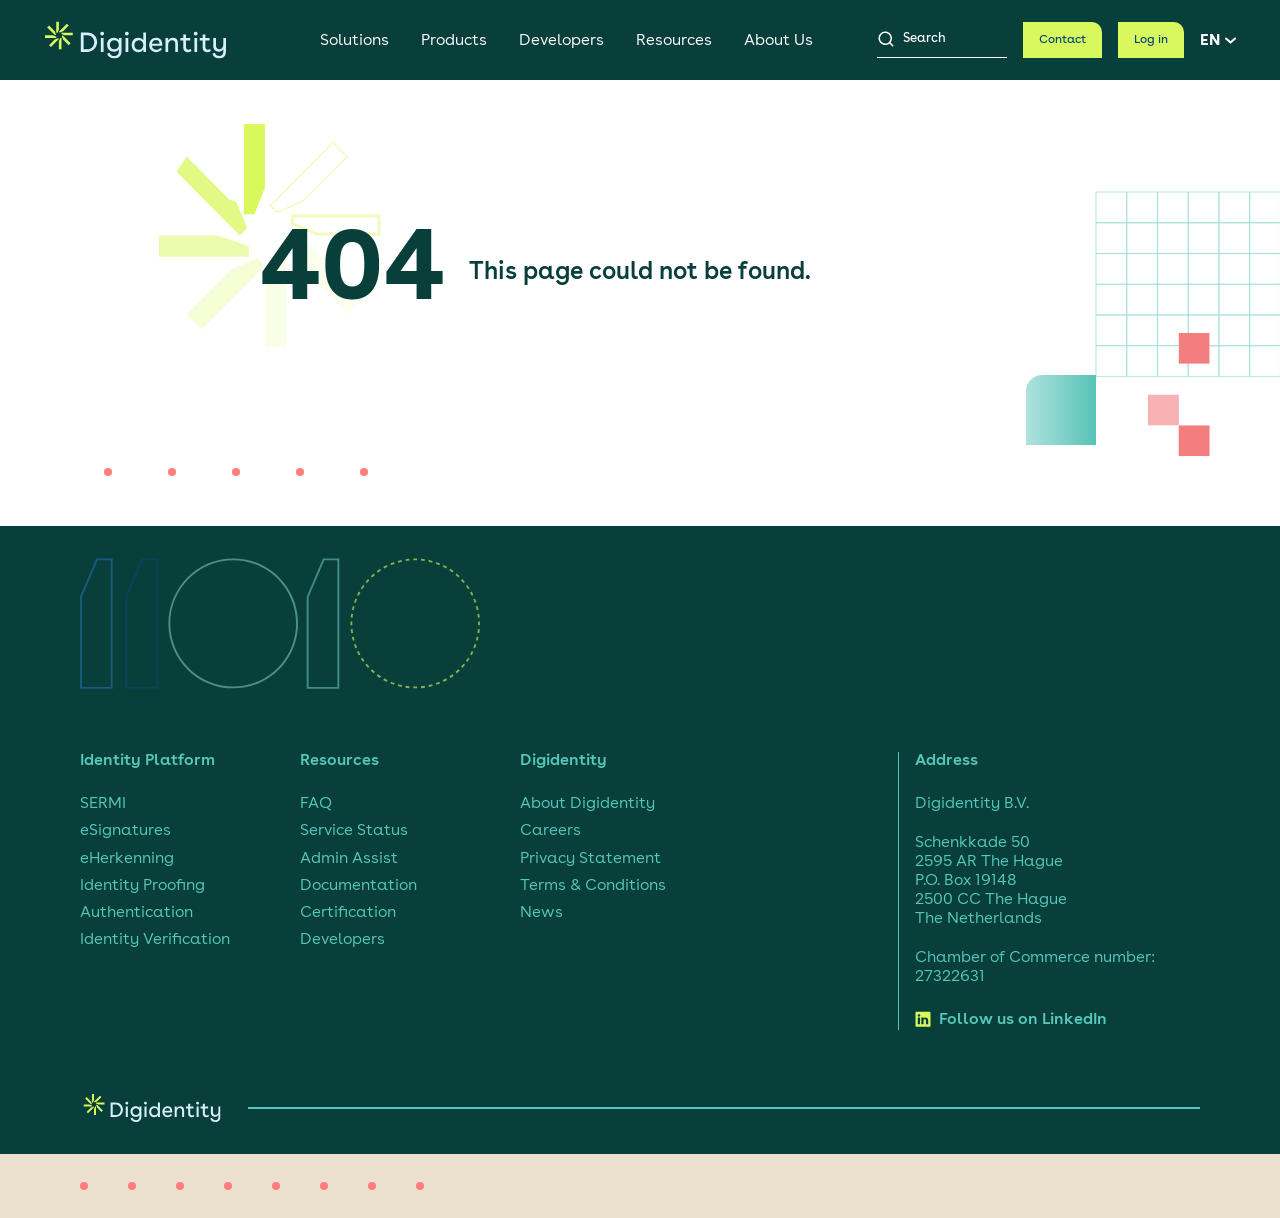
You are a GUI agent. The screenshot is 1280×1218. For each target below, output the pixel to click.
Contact (1062, 40)
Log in (1151, 40)
